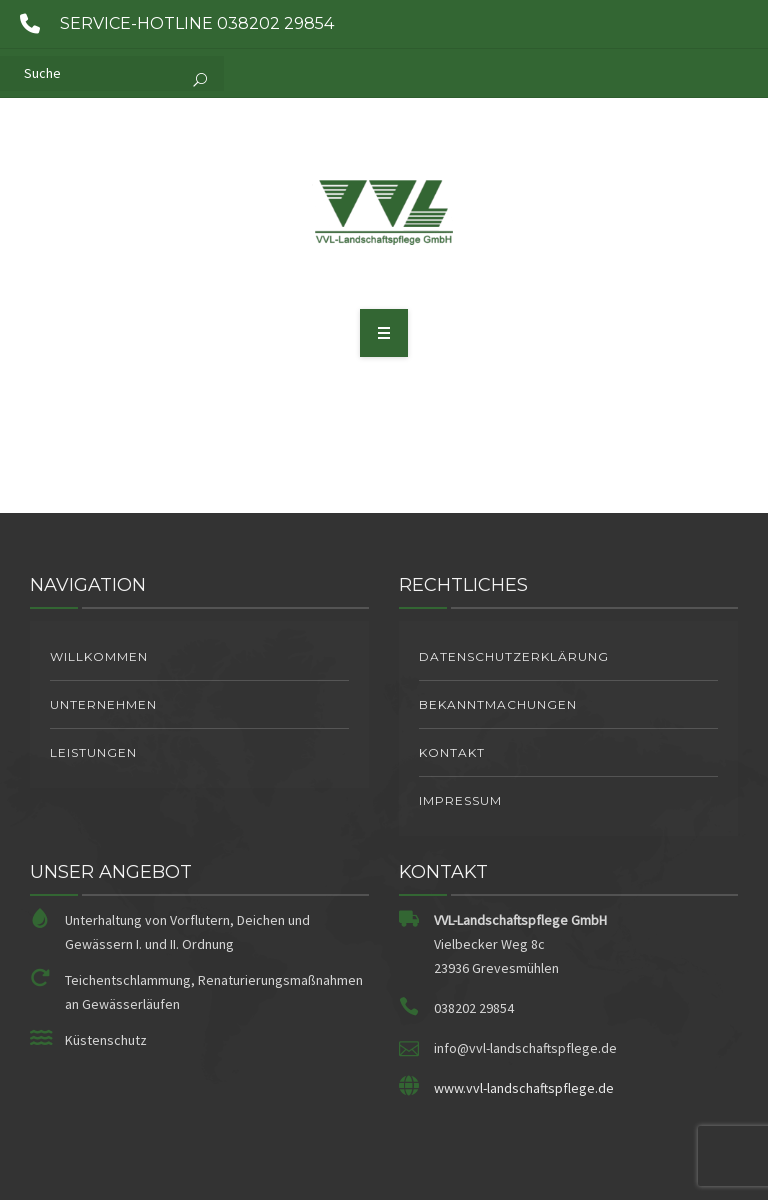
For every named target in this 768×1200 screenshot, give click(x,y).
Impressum (460, 800)
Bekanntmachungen (498, 704)
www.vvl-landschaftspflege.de (524, 1088)
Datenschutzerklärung (514, 656)
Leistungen (93, 752)
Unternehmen (103, 704)
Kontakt (452, 752)
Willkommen (99, 656)
